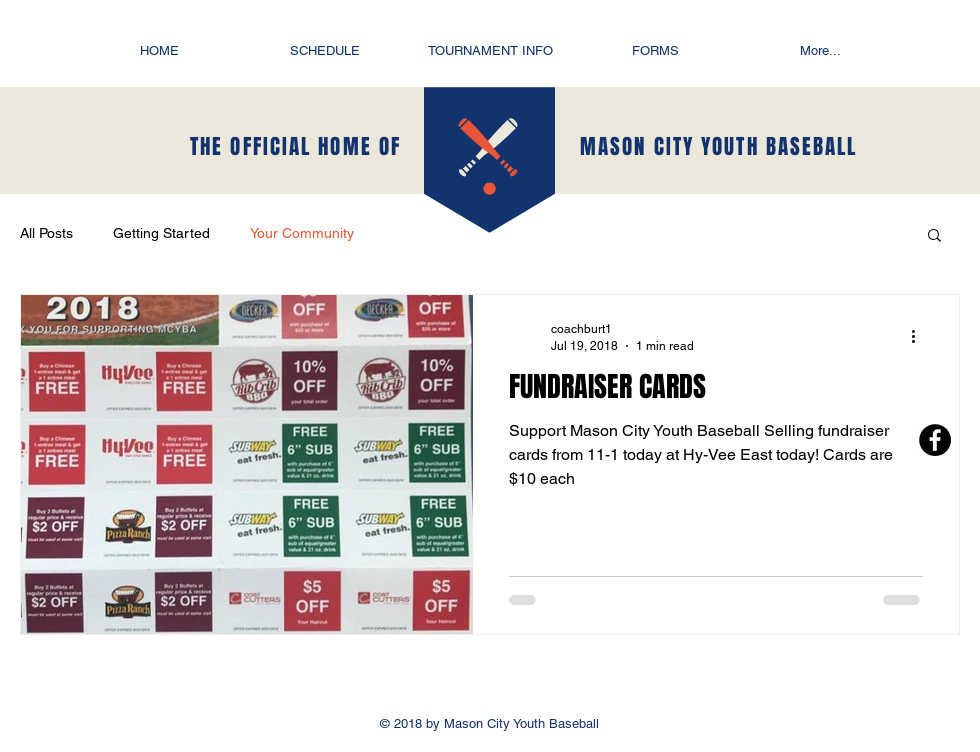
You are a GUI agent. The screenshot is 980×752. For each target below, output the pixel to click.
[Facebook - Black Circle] (935, 440)
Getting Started (161, 233)
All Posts (46, 233)
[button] (934, 236)
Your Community (302, 233)
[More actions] (920, 336)
